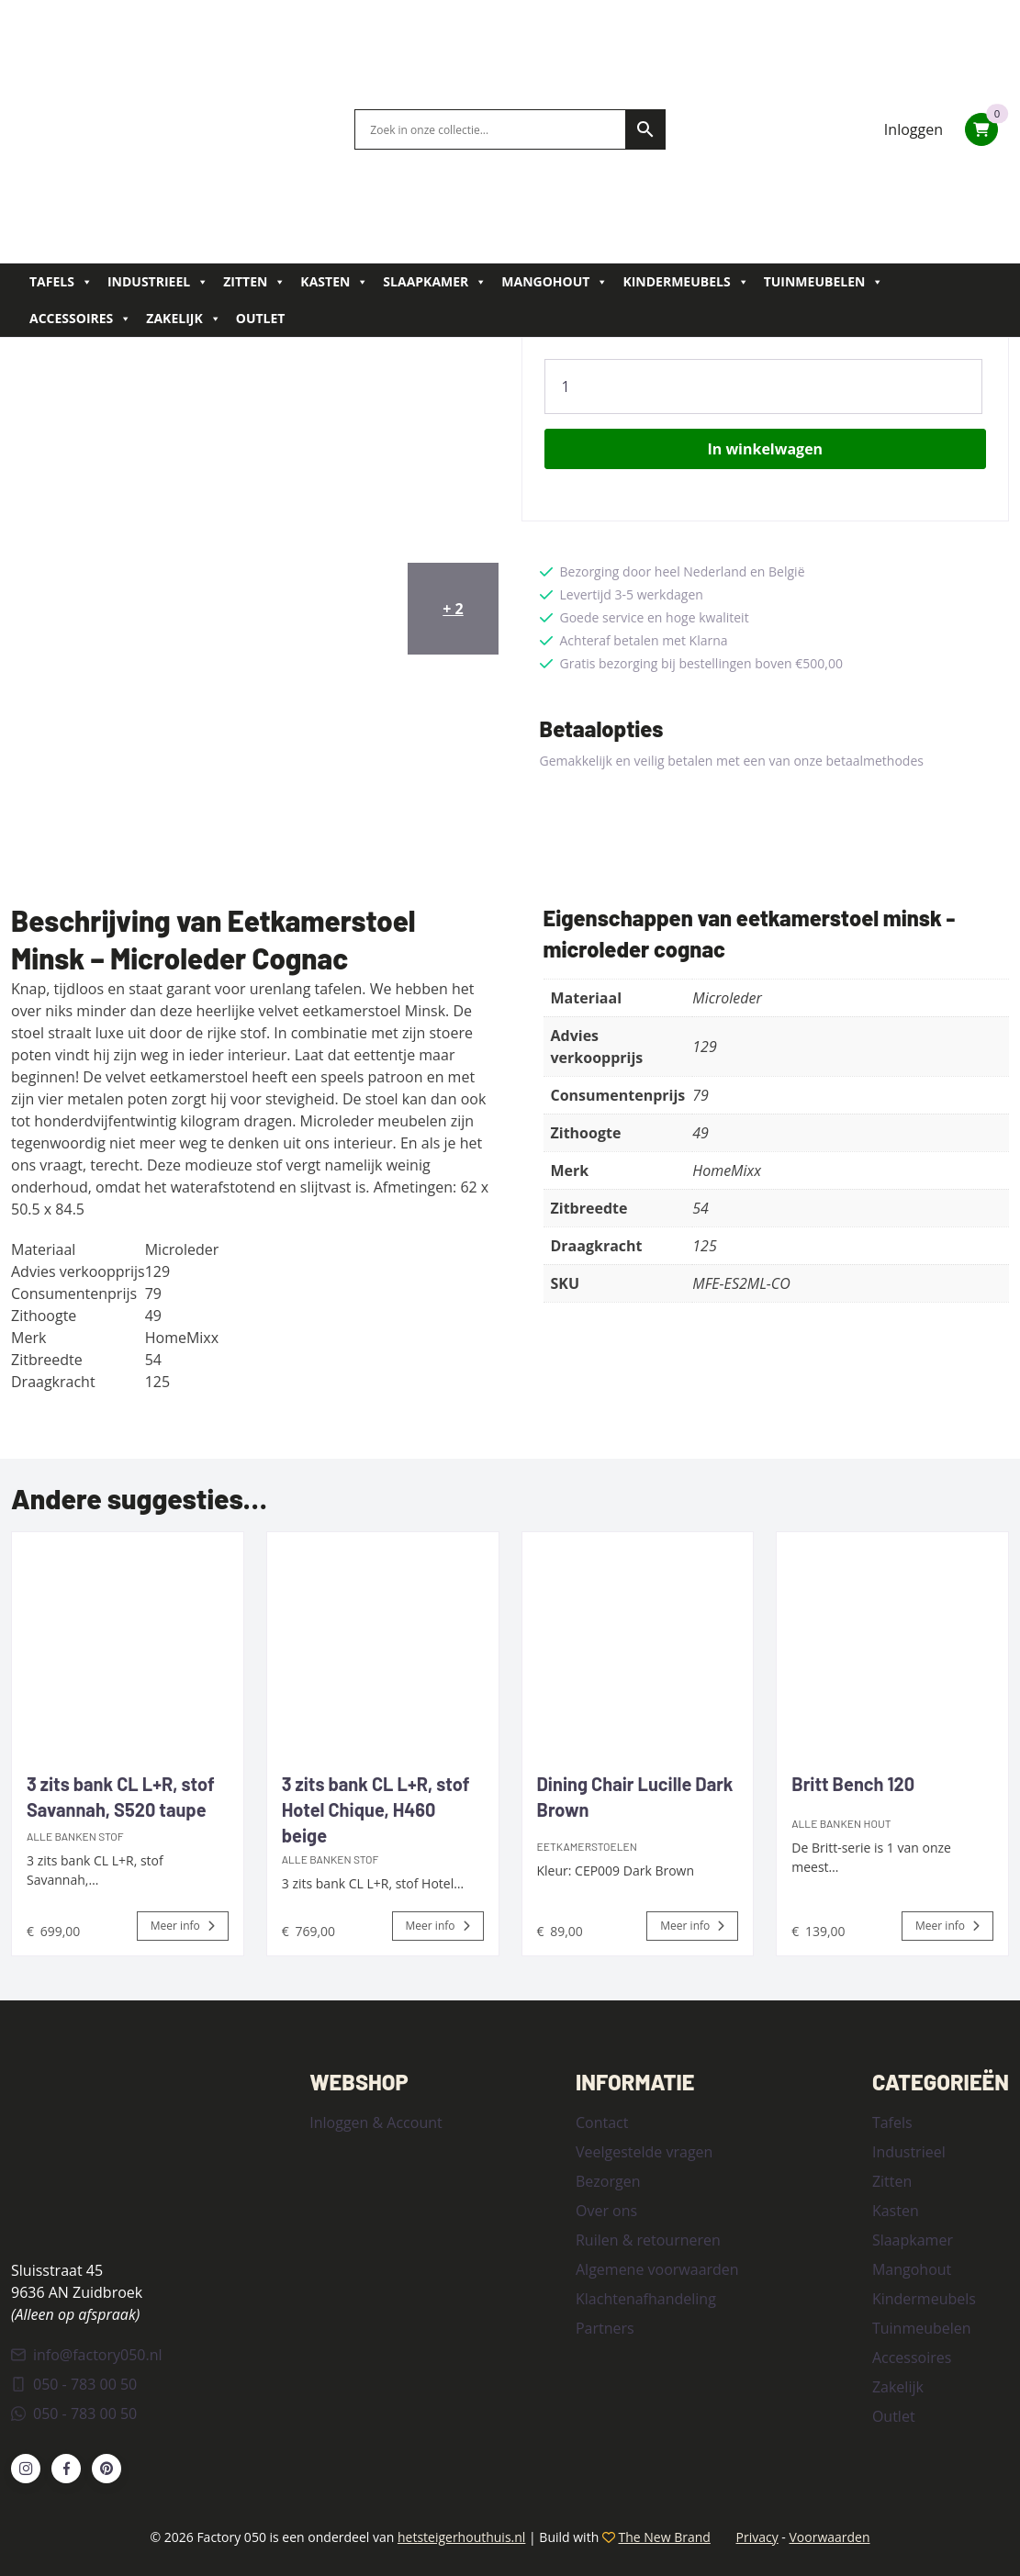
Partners (605, 2328)
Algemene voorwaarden (657, 2269)
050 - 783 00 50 (74, 2384)
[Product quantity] (763, 386)
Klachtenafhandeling (646, 2299)
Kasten (334, 281)
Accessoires (80, 318)
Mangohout (554, 281)
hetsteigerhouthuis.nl (461, 2537)
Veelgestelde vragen (644, 2152)
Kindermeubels (685, 281)
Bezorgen (608, 2181)
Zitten (254, 281)
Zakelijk (183, 318)
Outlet (261, 318)
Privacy (757, 2537)
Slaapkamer (435, 281)
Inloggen (913, 129)
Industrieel (157, 281)
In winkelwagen (765, 449)
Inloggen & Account (375, 2122)
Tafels (61, 281)
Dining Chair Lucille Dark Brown (635, 1796)
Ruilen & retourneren (648, 2240)
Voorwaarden (829, 2537)
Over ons (606, 2211)
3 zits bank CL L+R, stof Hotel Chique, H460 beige (376, 1809)
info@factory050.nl (87, 2355)
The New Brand (665, 2537)
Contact (602, 2122)
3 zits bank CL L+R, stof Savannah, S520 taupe (121, 1796)
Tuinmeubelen (824, 281)
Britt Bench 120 (852, 1784)
